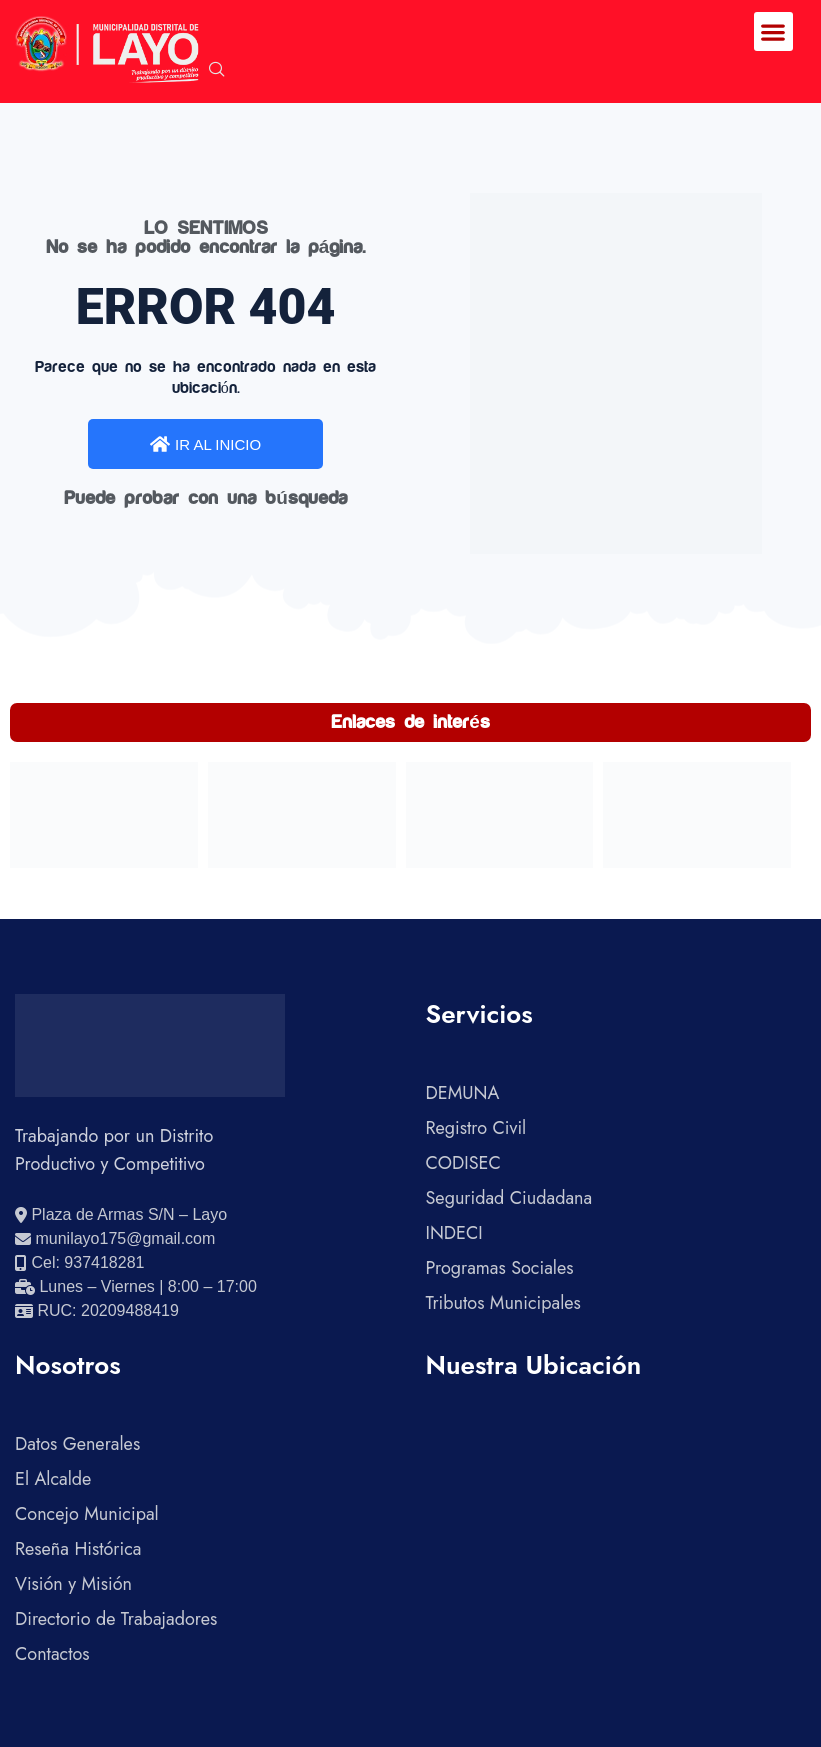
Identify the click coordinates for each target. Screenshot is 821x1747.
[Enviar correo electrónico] (115, 1239)
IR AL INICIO (205, 444)
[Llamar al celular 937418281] (79, 1263)
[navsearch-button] (217, 71)
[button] (773, 31)
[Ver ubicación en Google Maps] (121, 1215)
